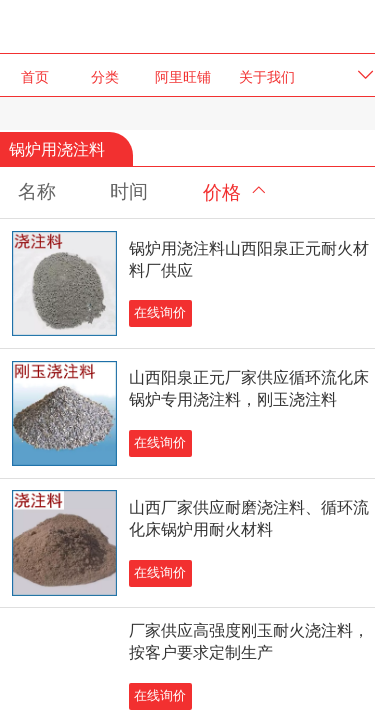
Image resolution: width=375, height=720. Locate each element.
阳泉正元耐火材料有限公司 (188, 25)
